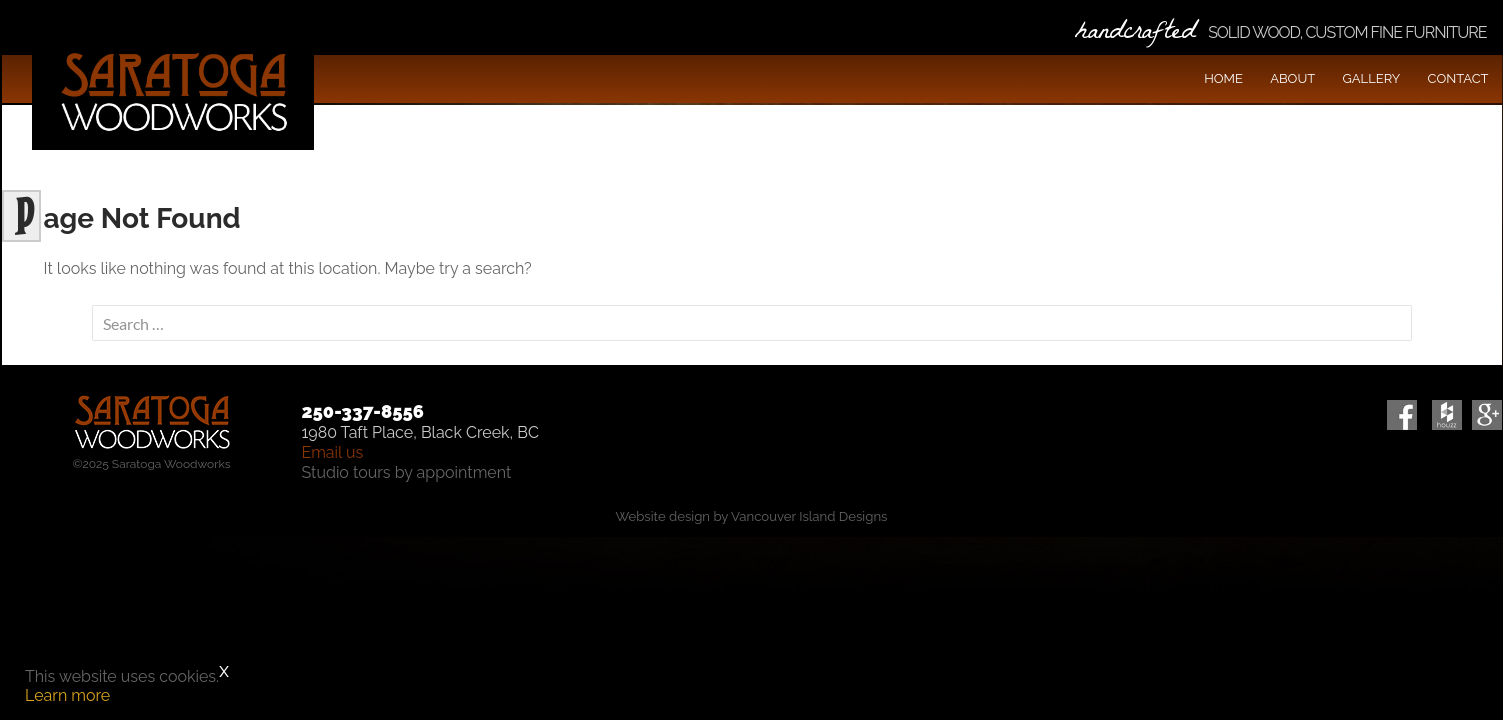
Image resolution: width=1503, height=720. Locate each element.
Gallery (1371, 78)
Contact (1458, 78)
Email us (333, 452)
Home (1223, 78)
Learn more (67, 695)
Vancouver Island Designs (809, 516)
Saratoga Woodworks (173, 90)
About (1292, 78)
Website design (663, 516)
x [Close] (224, 670)
